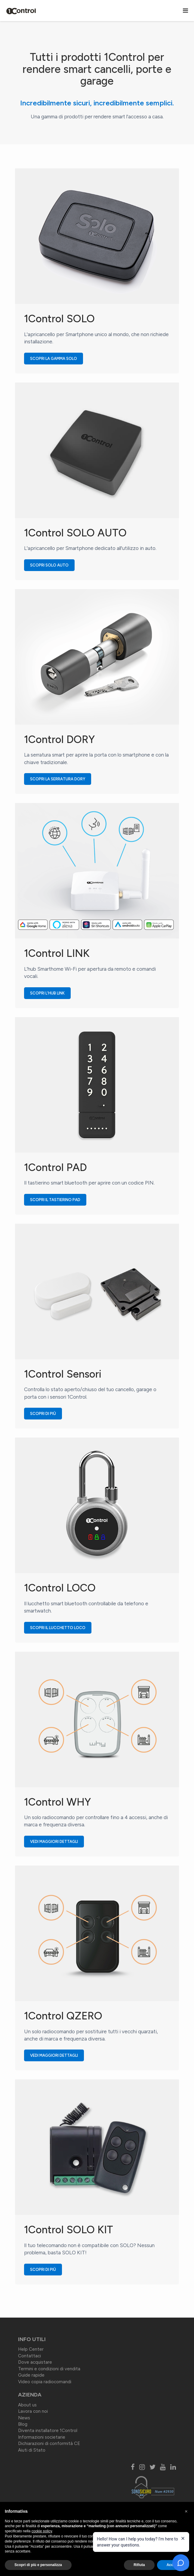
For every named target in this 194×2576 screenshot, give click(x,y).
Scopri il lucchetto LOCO (60, 1628)
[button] (186, 2511)
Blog (22, 2424)
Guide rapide (31, 2375)
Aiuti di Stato (31, 2450)
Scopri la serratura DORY (60, 779)
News (24, 2418)
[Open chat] (180, 2562)
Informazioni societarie (41, 2437)
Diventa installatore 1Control (47, 2430)
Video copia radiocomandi (44, 2381)
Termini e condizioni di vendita (49, 2368)
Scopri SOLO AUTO (52, 565)
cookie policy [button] (42, 2531)
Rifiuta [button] (139, 2565)
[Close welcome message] (182, 2538)
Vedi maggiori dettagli (57, 1842)
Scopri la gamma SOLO (56, 359)
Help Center (31, 2349)
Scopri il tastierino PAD (58, 1200)
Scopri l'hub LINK (50, 993)
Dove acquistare (35, 2362)
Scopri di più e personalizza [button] (38, 2565)
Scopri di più (46, 1414)
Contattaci (29, 2356)
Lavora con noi (33, 2411)
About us (27, 2405)
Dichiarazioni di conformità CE (49, 2443)
